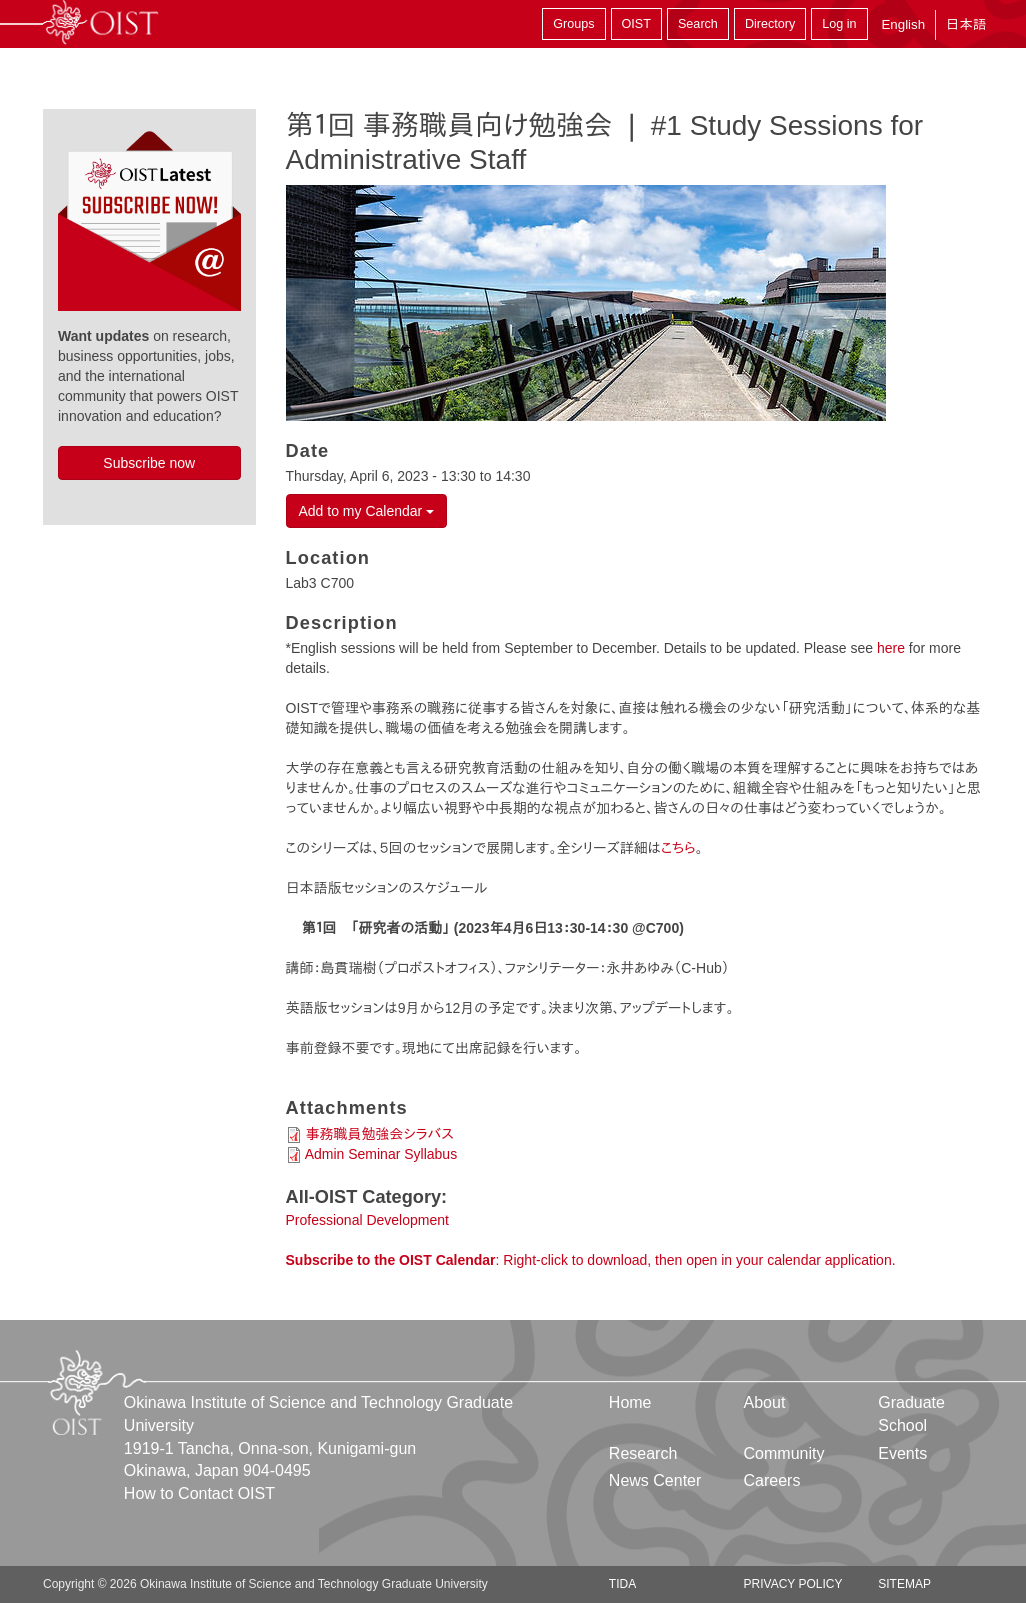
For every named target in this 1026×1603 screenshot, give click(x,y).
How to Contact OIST (199, 1493)
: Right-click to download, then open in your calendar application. (591, 1260)
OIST (636, 24)
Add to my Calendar (367, 511)
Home (630, 1402)
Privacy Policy (793, 1584)
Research (643, 1453)
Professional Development (367, 1220)
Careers (772, 1480)
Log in (839, 24)
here (891, 648)
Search (698, 24)
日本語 (966, 24)
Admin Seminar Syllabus (381, 1154)
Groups (573, 24)
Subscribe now (149, 463)
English (903, 24)
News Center (655, 1480)
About (765, 1402)
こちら (678, 848)
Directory (770, 24)
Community (784, 1453)
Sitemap (904, 1584)
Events (902, 1453)
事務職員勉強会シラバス (379, 1134)
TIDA (622, 1584)
